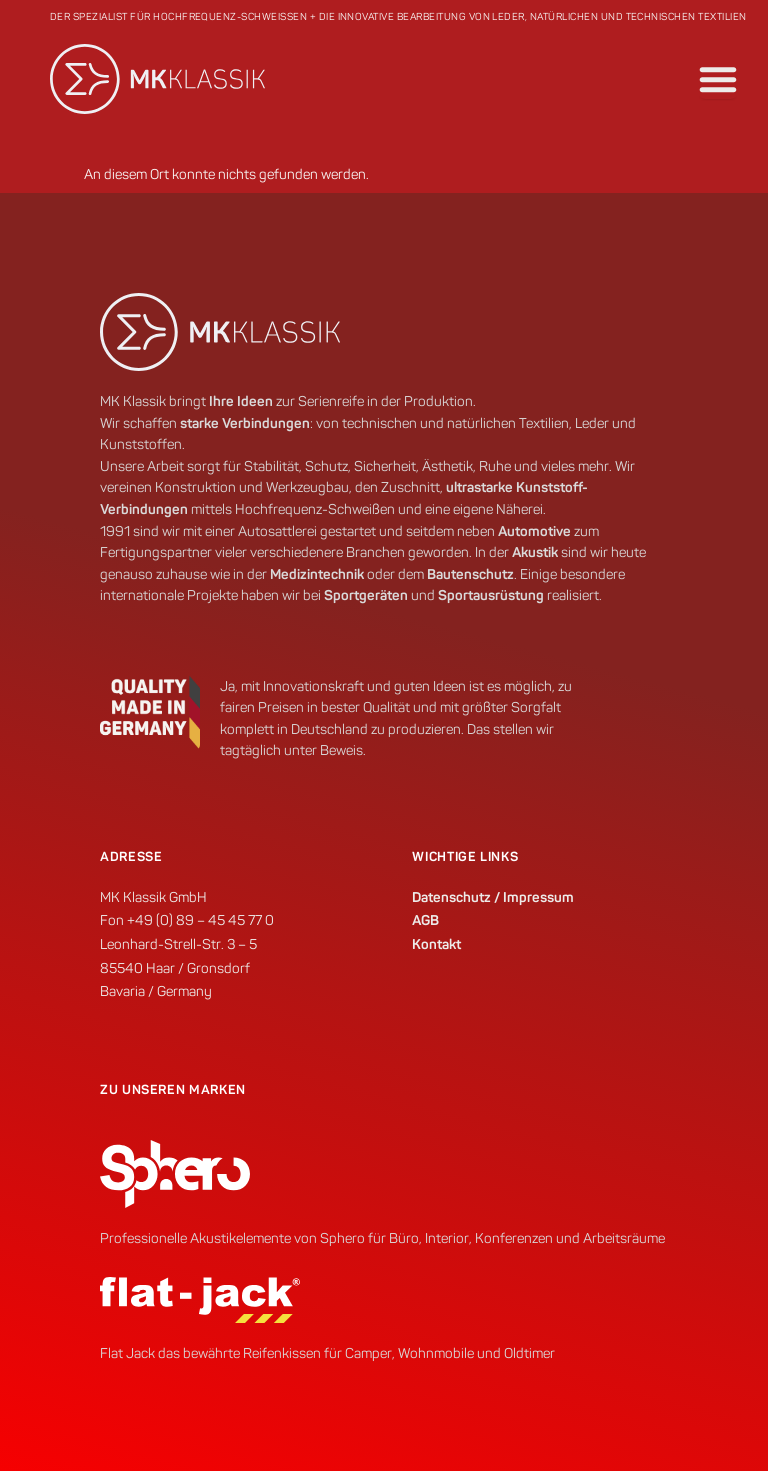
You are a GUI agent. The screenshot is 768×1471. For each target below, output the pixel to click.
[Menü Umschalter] (718, 79)
